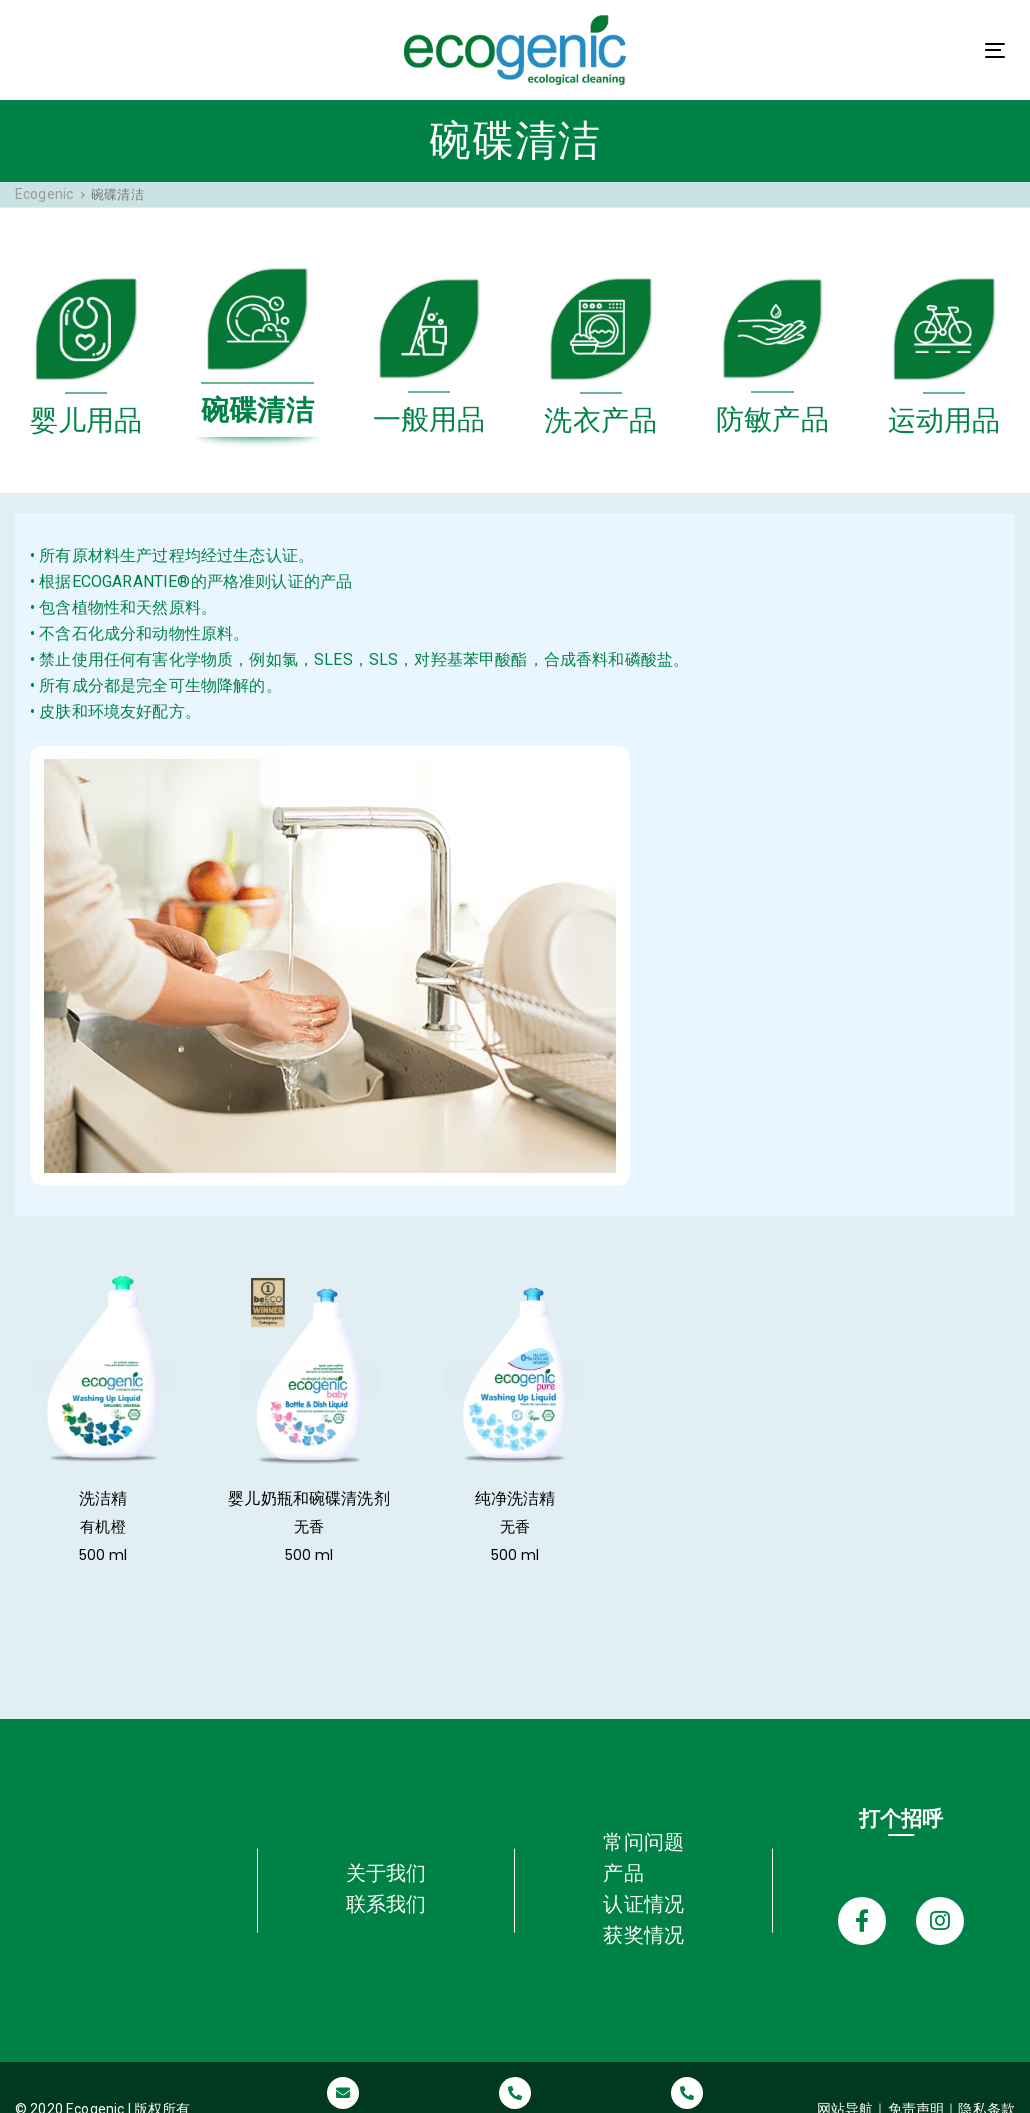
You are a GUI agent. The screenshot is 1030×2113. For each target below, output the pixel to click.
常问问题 (643, 1820)
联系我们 (386, 1882)
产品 (623, 1851)
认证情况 (643, 1882)
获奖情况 (643, 1913)
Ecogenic (44, 194)
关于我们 (386, 1851)
